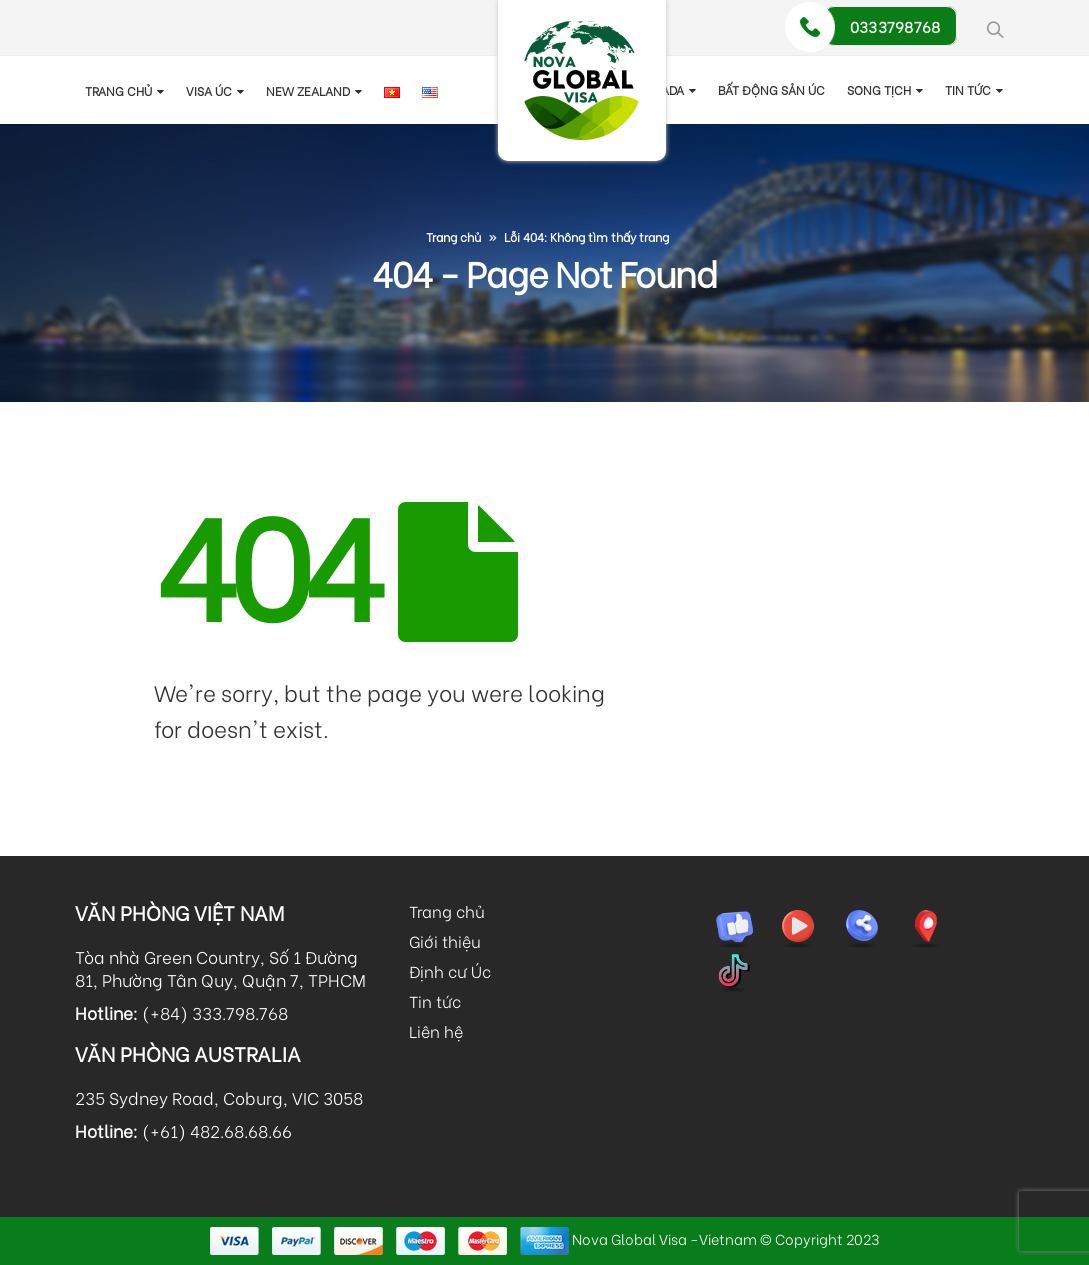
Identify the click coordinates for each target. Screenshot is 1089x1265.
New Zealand (308, 90)
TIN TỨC (968, 89)
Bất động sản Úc (771, 89)
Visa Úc (209, 90)
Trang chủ (118, 90)
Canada (660, 89)
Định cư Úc (450, 970)
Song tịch (879, 89)
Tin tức (435, 1000)
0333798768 (895, 26)
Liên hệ (436, 1030)
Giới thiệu (445, 940)
